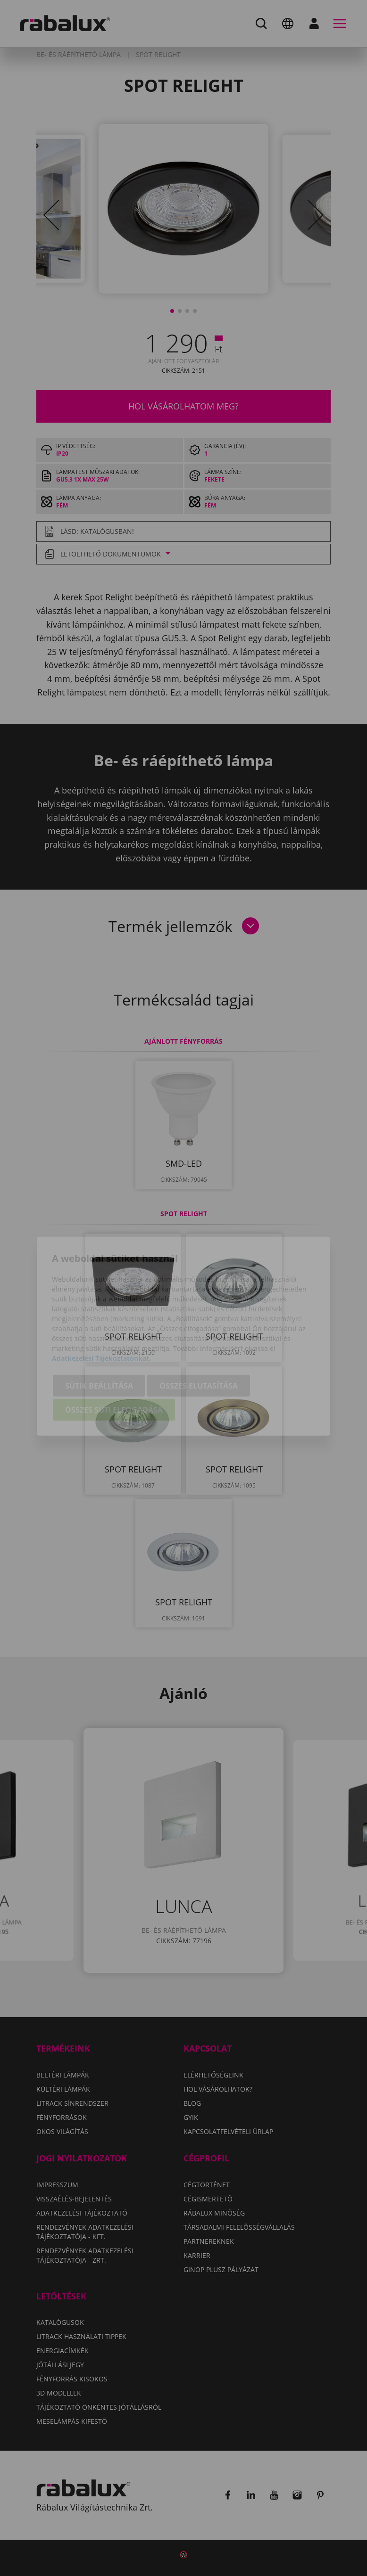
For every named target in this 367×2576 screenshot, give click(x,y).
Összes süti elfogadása (114, 1362)
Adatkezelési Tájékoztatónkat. (101, 1310)
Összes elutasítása (198, 1338)
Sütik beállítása (99, 1338)
